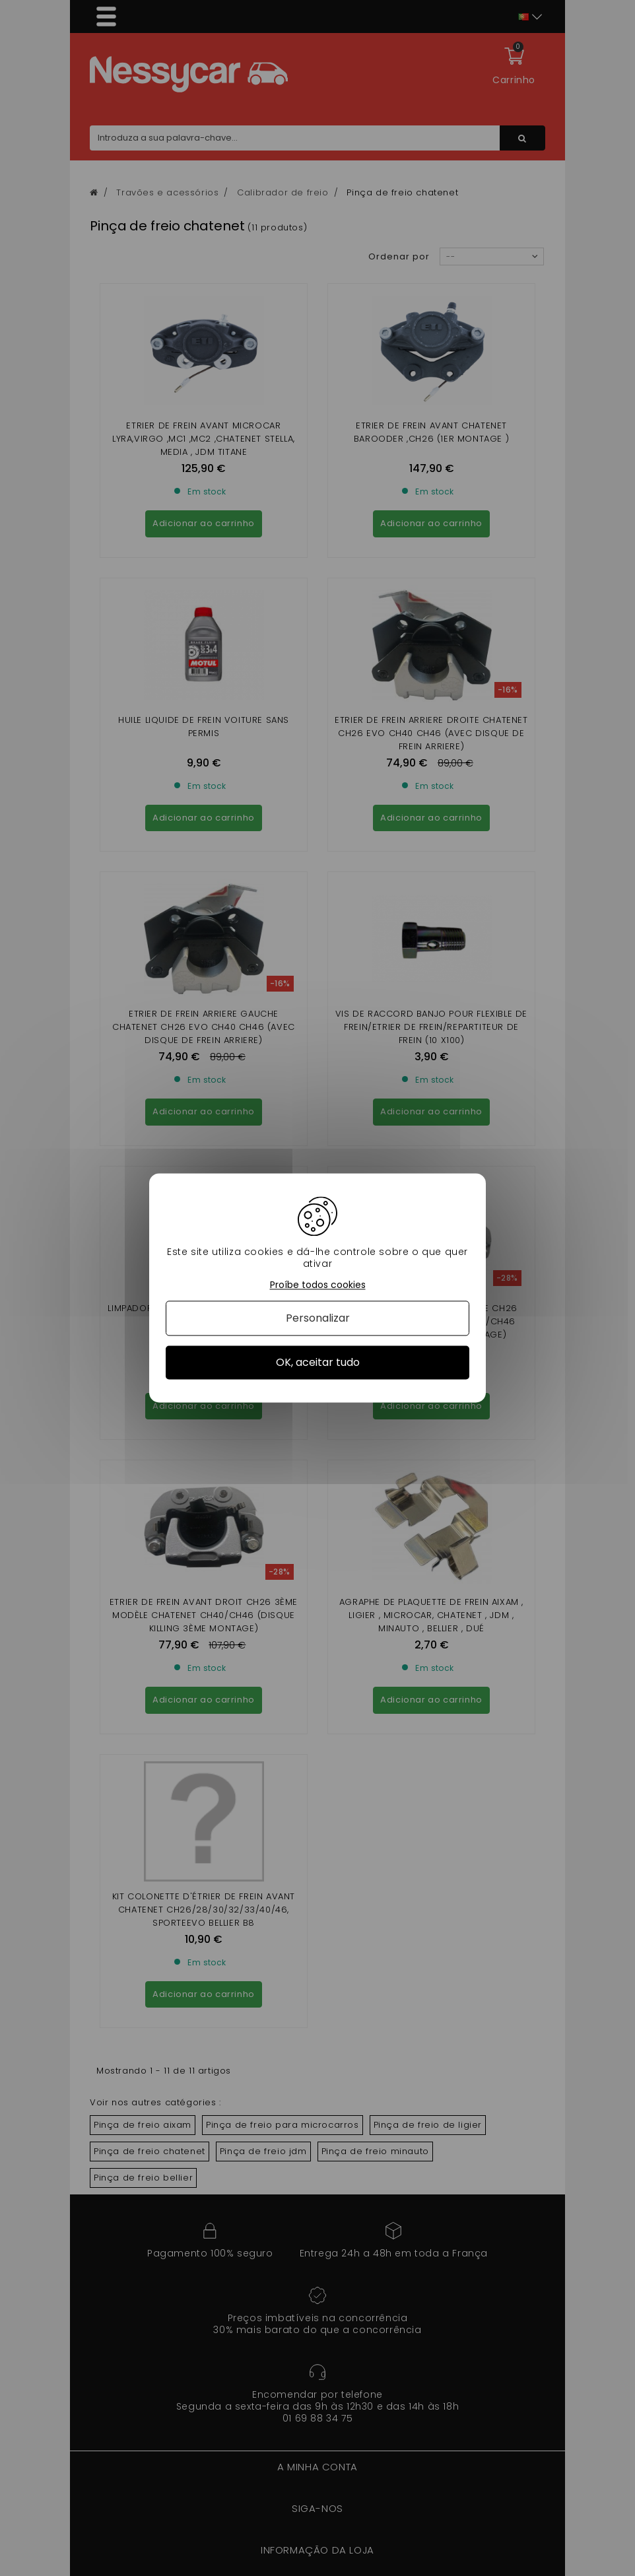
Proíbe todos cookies (318, 1285)
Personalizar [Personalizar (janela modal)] (318, 1318)
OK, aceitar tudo (318, 1362)
